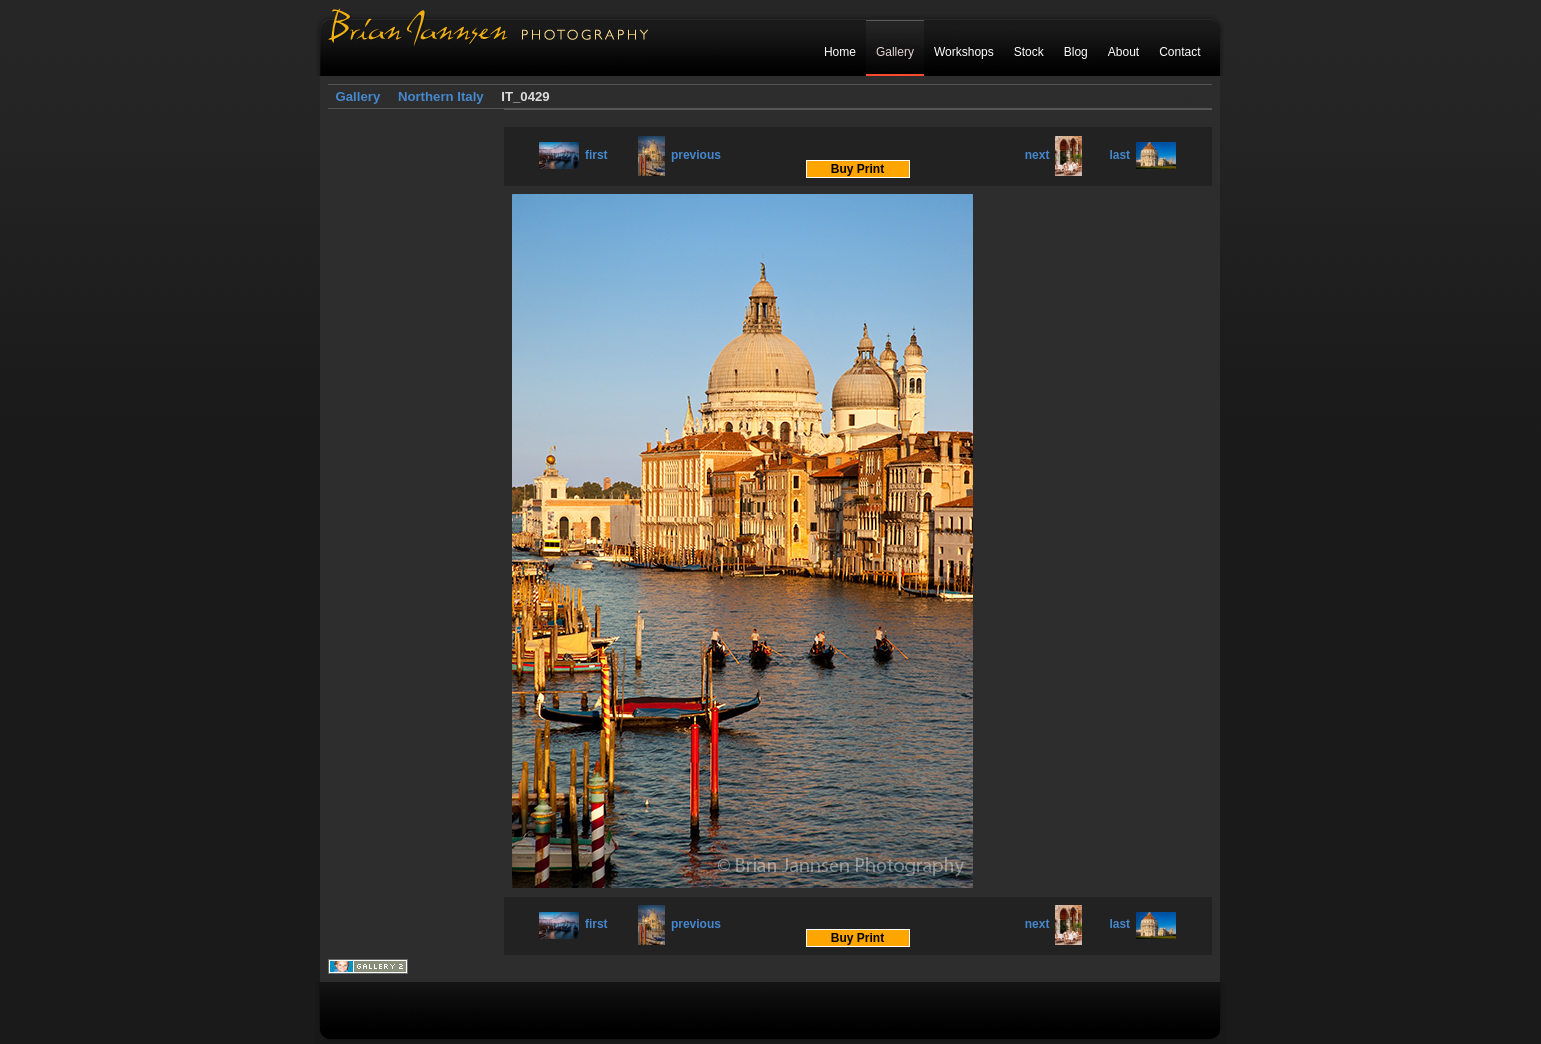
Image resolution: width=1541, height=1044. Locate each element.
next (1054, 155)
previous (679, 155)
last (1142, 155)
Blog (1076, 52)
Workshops (964, 52)
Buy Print (857, 169)
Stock (1029, 52)
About (1123, 52)
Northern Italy (441, 96)
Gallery (895, 52)
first (573, 155)
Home (840, 52)
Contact (1179, 52)
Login (1185, 97)
